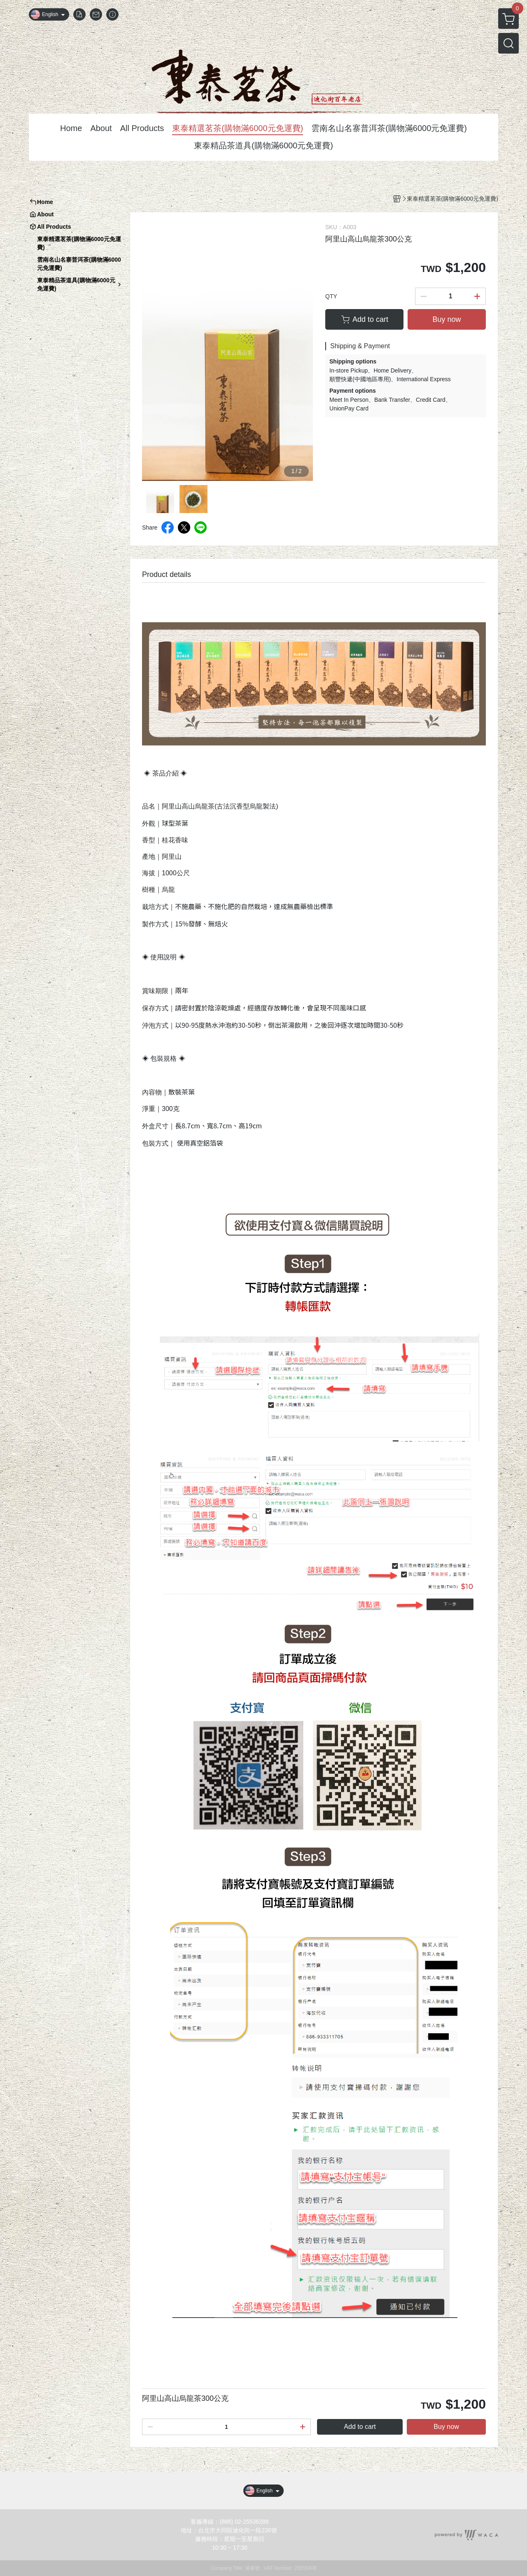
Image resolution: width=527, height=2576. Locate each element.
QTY (331, 296)
